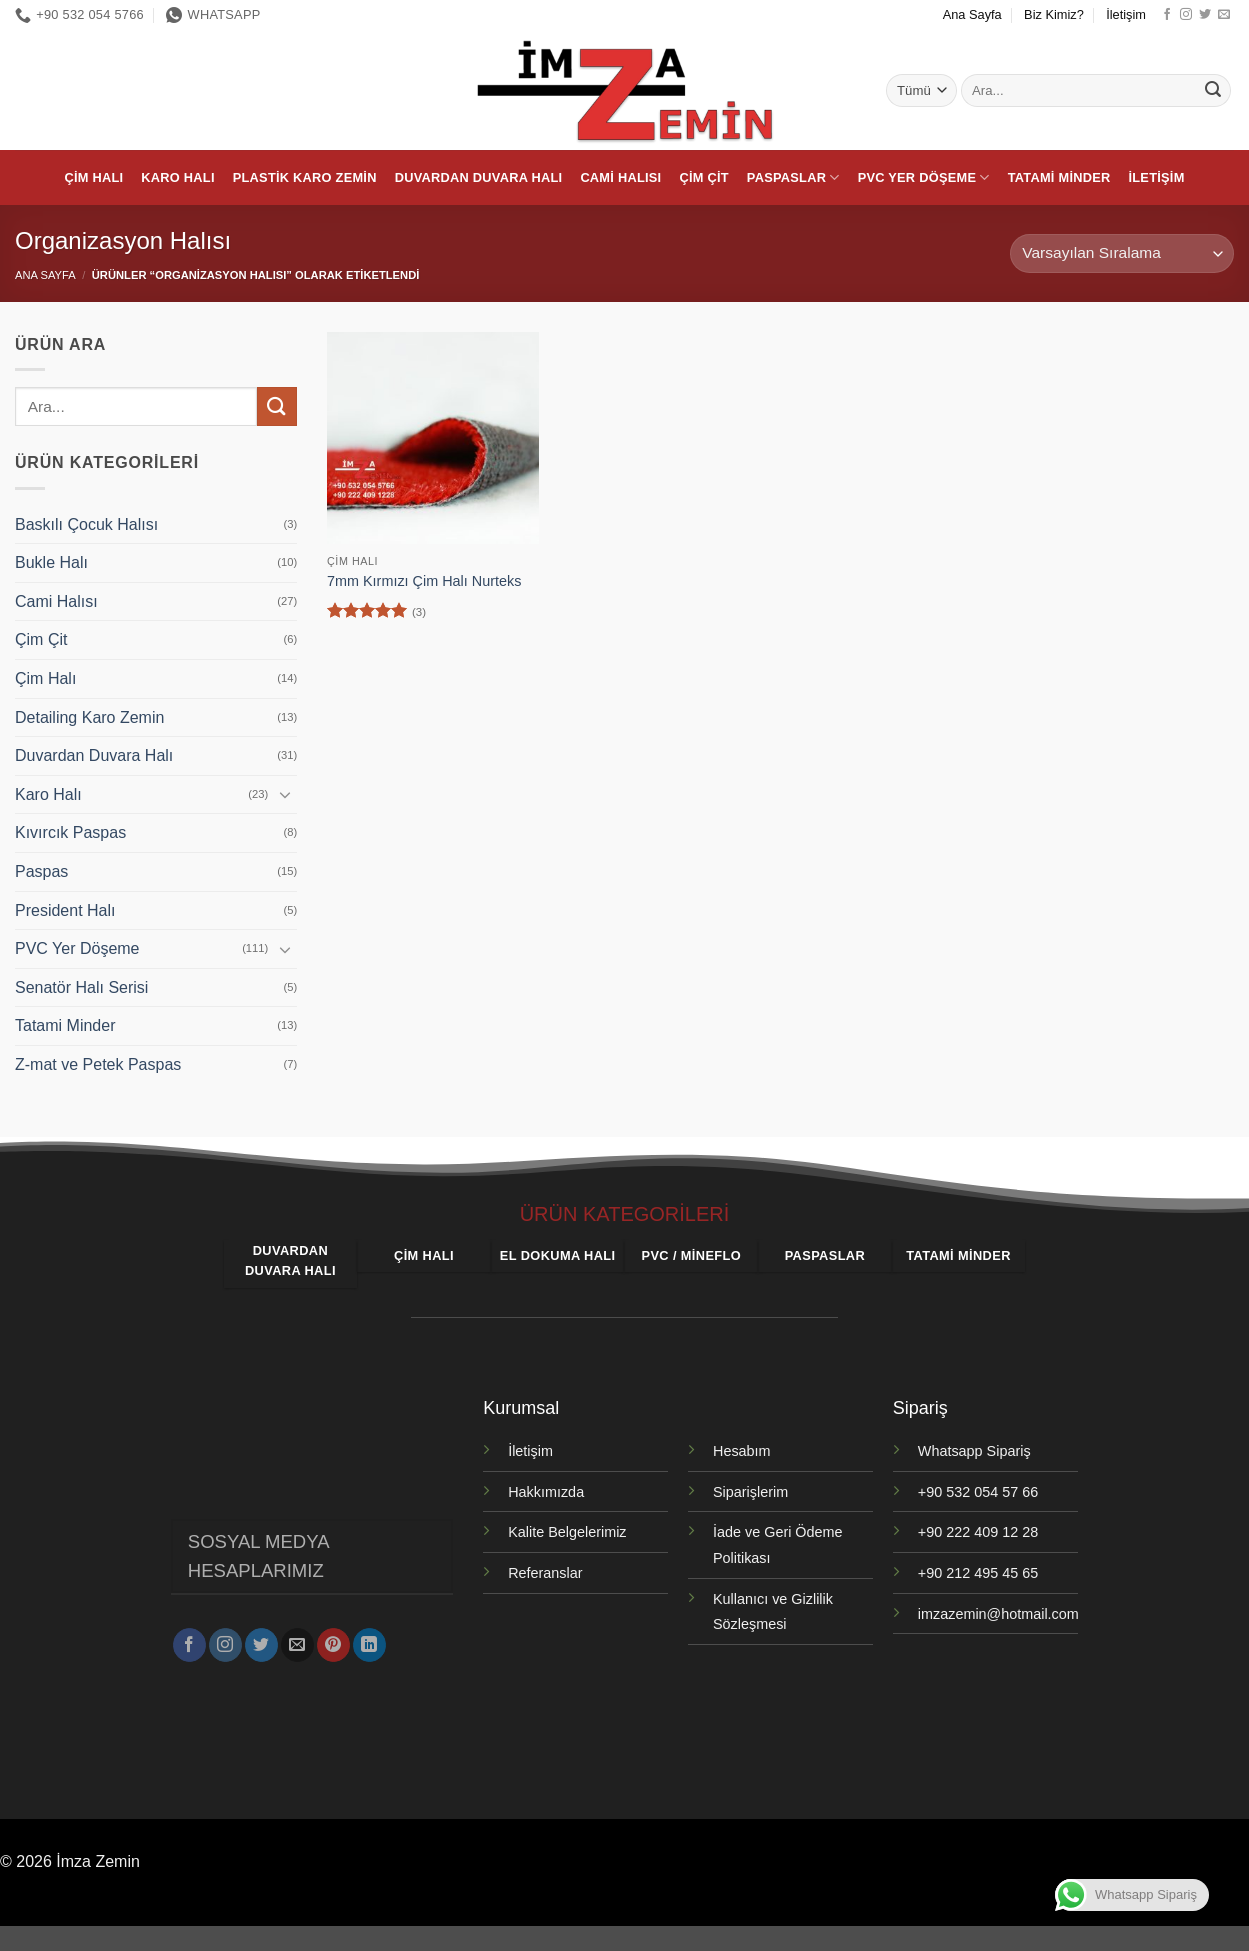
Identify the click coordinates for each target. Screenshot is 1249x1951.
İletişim (1126, 14)
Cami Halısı (620, 177)
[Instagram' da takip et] (1186, 15)
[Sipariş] (1122, 253)
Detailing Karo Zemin (89, 717)
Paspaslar (793, 177)
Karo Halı (177, 177)
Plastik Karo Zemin (305, 177)
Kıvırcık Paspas (70, 832)
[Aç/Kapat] (285, 794)
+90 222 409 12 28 (978, 1532)
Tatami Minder (1059, 177)
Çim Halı (93, 177)
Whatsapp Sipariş (974, 1451)
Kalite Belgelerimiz (567, 1532)
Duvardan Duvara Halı (479, 177)
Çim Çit (703, 177)
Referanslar (545, 1573)
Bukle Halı (51, 562)
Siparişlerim (750, 1492)
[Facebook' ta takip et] (1167, 15)
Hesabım (742, 1451)
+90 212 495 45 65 (978, 1573)
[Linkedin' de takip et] (369, 1638)
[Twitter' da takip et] (1205, 15)
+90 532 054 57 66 (978, 1492)
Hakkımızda (546, 1492)
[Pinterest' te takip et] (333, 1638)
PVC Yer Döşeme (924, 177)
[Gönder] (1213, 91)
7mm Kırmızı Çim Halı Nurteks (424, 581)
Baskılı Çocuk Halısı (86, 524)
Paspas (41, 871)
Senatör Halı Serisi (81, 987)
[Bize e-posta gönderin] (1224, 15)
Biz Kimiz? (1054, 14)
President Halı (65, 910)
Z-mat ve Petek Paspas (98, 1064)
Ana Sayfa (972, 14)
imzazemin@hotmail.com (998, 1614)
